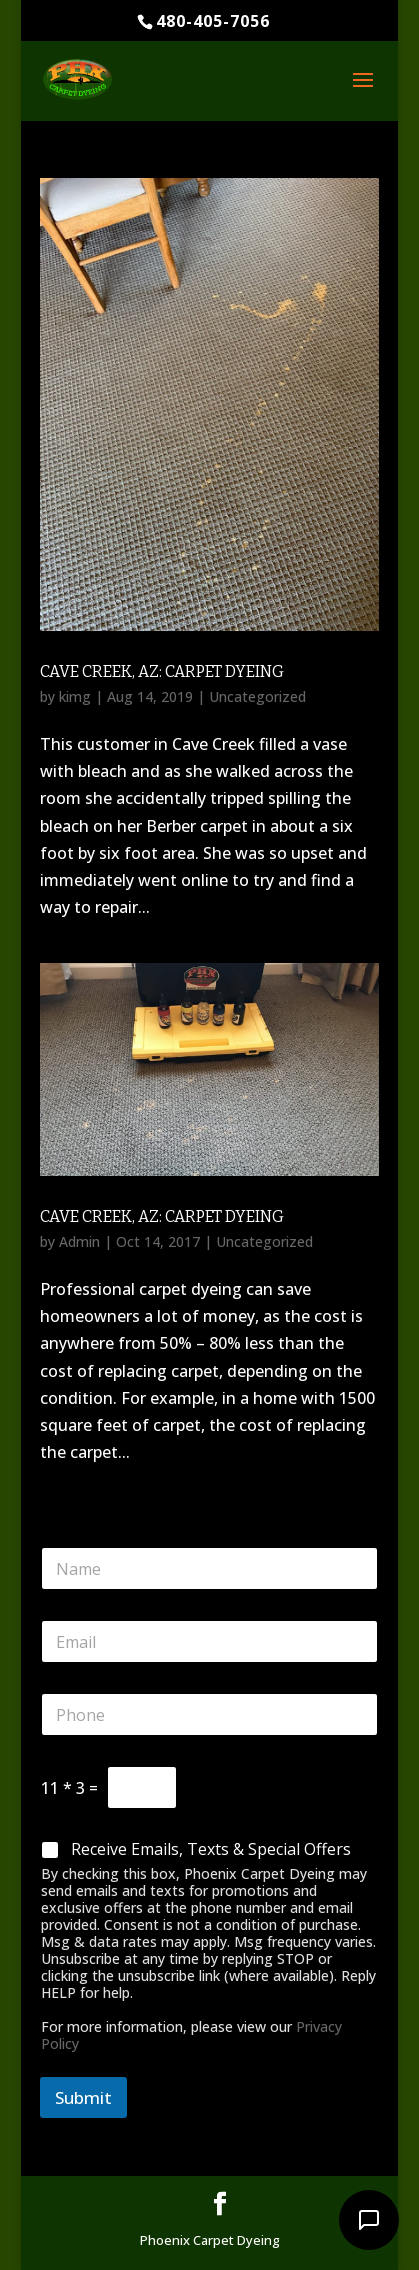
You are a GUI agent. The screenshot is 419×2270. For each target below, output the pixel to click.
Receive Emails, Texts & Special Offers (211, 1849)
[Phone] (209, 1714)
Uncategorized (257, 696)
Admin (79, 1241)
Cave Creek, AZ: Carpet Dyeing (162, 671)
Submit (83, 2097)
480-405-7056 (213, 21)
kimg (75, 696)
